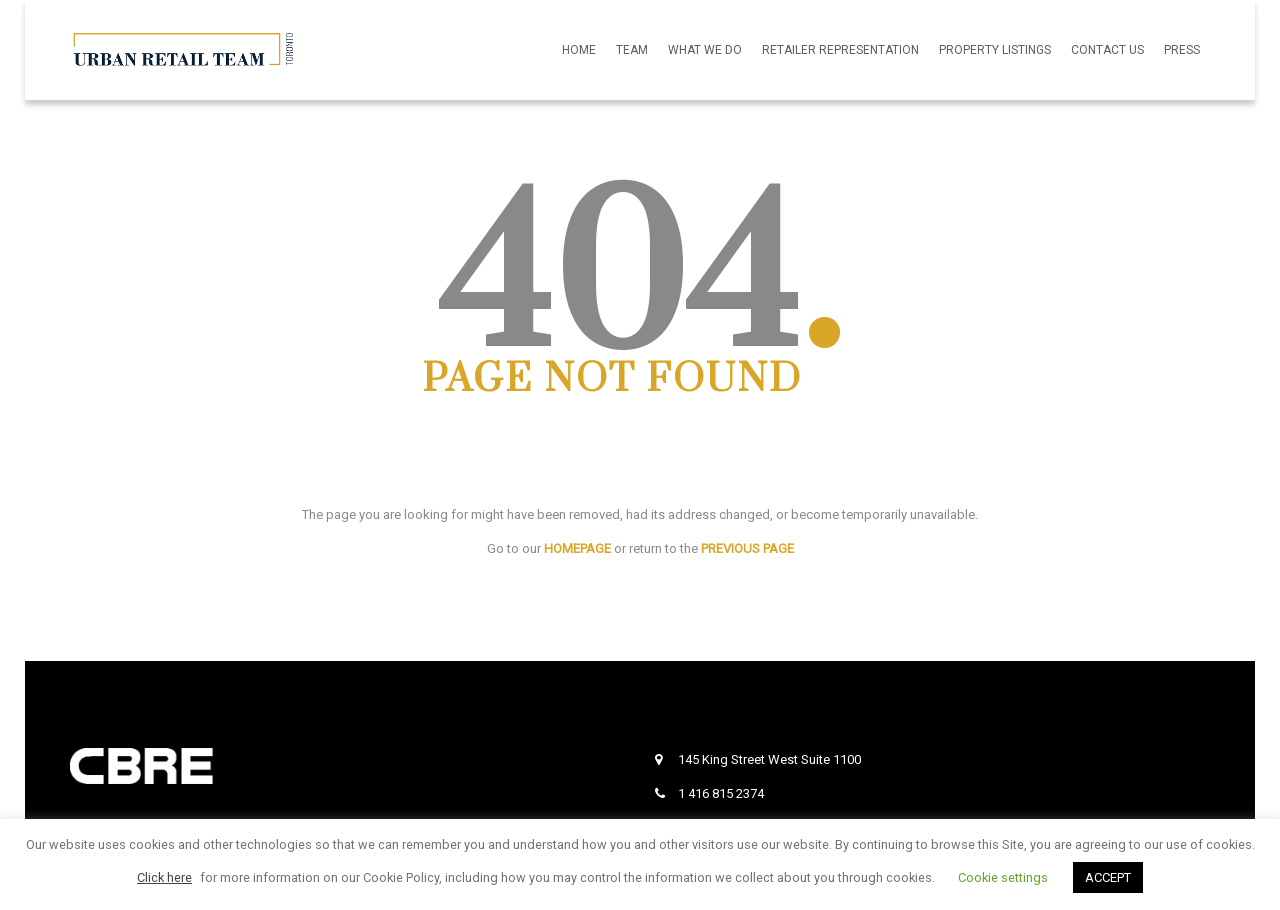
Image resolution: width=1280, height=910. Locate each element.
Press (1182, 50)
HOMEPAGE (577, 548)
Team (632, 50)
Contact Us (1107, 50)
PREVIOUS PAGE (747, 548)
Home (579, 50)
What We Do (705, 50)
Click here (164, 877)
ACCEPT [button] (1108, 877)
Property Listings (995, 50)
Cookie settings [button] (1003, 877)
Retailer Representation (840, 50)
